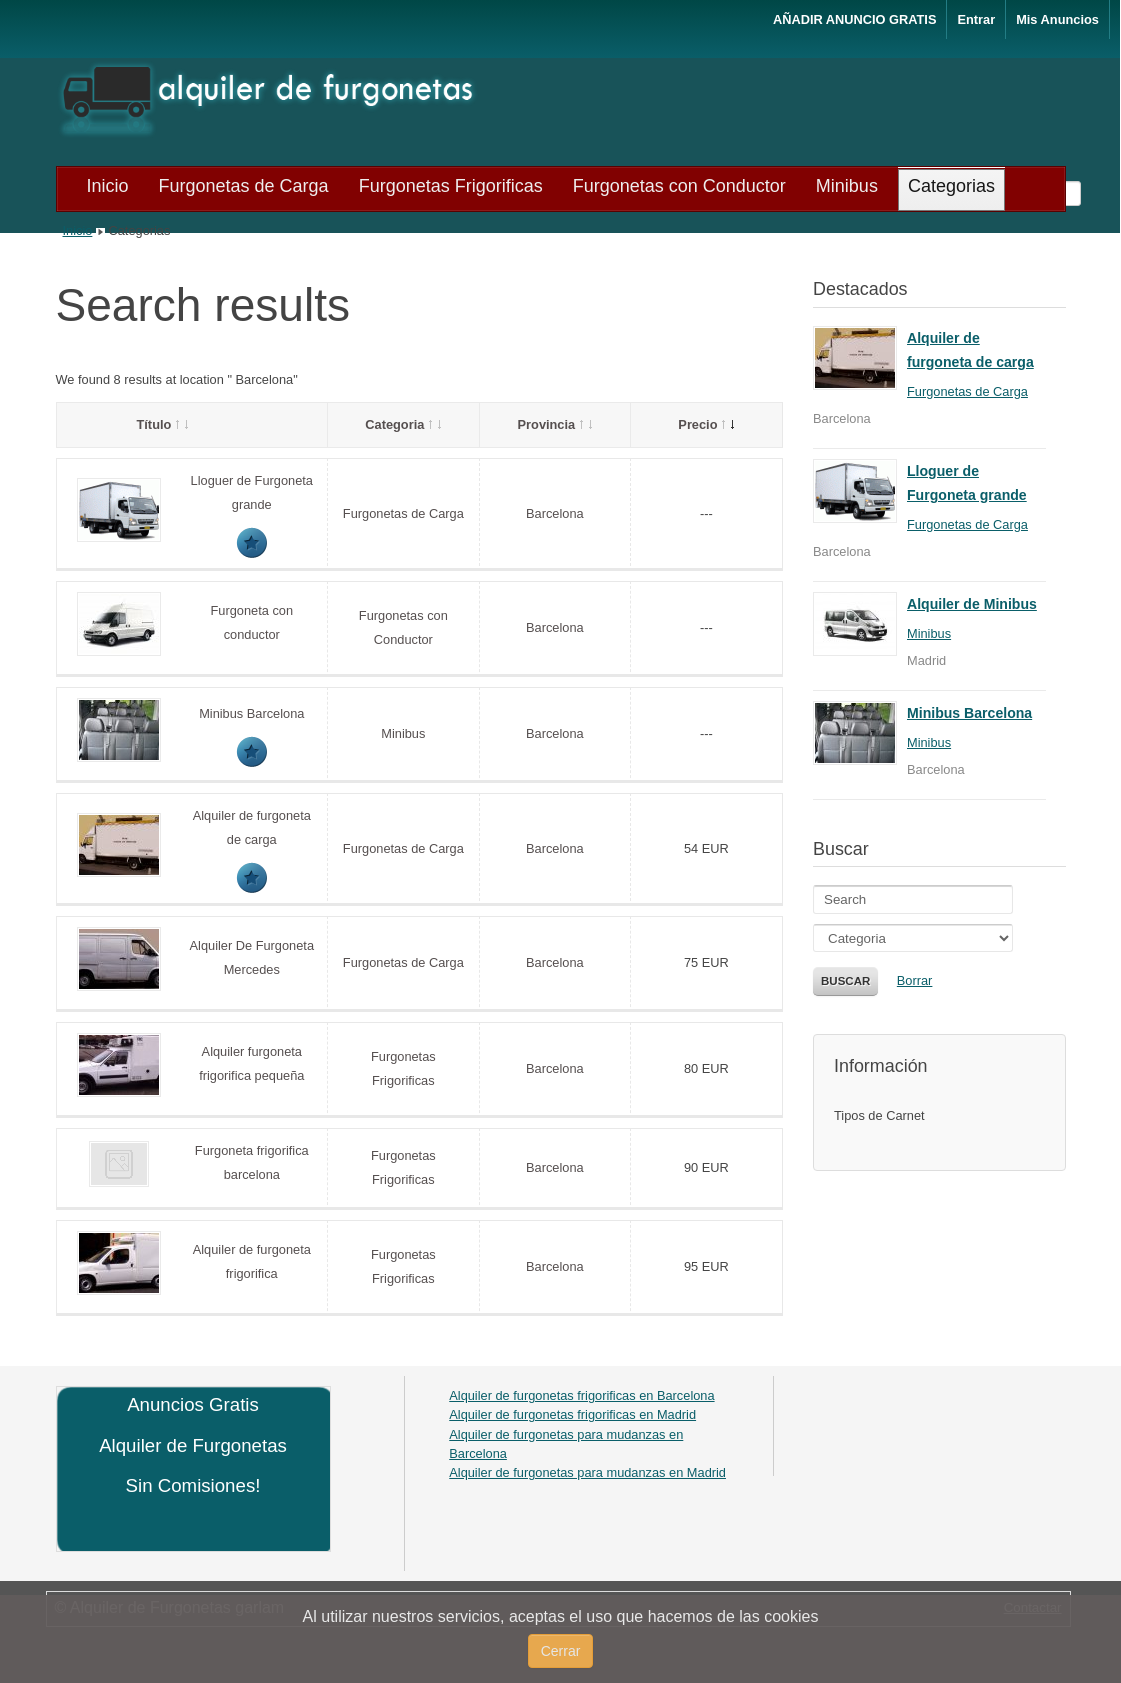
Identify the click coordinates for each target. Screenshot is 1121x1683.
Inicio (78, 230)
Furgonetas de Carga (403, 513)
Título (163, 424)
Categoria (403, 424)
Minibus (403, 733)
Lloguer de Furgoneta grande (967, 483)
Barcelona (555, 513)
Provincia (555, 424)
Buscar (845, 981)
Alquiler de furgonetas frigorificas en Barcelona (581, 1395)
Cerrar (561, 1651)
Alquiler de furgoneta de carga (970, 350)
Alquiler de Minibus (972, 604)
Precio (706, 424)
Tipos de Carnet (879, 1115)
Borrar (915, 980)
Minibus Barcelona (251, 713)
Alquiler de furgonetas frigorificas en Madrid (572, 1414)
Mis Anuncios (1057, 19)
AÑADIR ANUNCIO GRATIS (855, 19)
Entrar (976, 19)
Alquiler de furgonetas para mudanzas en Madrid (587, 1472)
